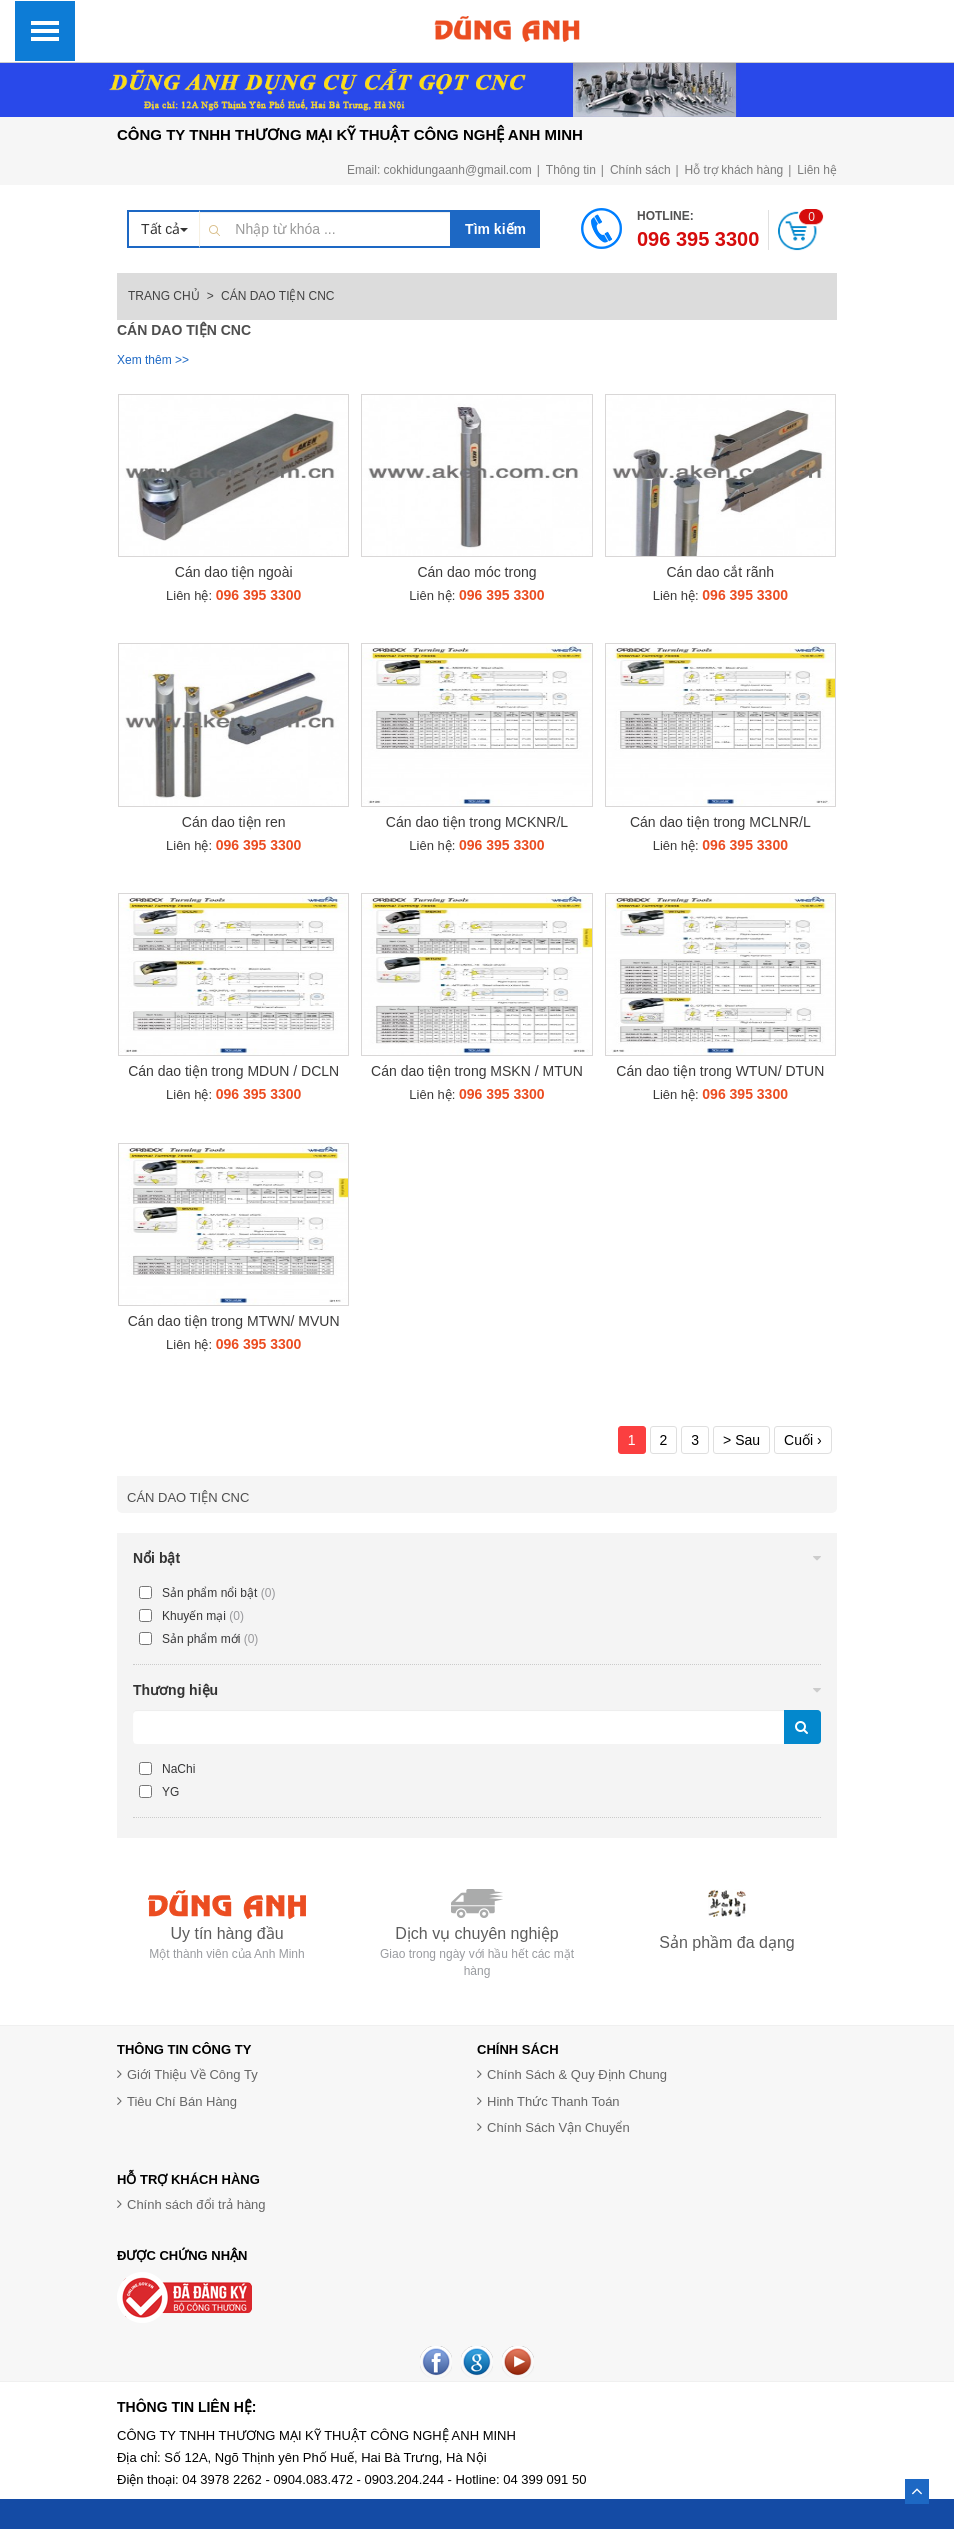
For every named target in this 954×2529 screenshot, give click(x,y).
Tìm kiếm (495, 229)
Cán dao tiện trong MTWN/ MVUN (234, 1321)
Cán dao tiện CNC (188, 1497)
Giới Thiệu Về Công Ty (192, 2074)
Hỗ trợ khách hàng (734, 170)
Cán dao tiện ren (234, 822)
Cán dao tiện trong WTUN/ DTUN (720, 1071)
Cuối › (803, 1440)
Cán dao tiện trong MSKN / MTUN (477, 1071)
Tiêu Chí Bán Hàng (182, 2101)
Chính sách (640, 170)
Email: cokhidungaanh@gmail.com (439, 170)
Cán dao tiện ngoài (234, 572)
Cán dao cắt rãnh (721, 572)
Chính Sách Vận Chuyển (558, 2127)
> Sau (741, 1440)
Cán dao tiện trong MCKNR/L (477, 822)
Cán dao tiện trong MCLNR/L (720, 822)
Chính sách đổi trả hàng (196, 2204)
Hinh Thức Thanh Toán (553, 2101)
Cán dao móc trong (476, 572)
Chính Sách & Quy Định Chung (577, 2074)
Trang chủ (164, 296)
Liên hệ (817, 170)
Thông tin (571, 170)
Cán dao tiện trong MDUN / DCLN (233, 1071)
